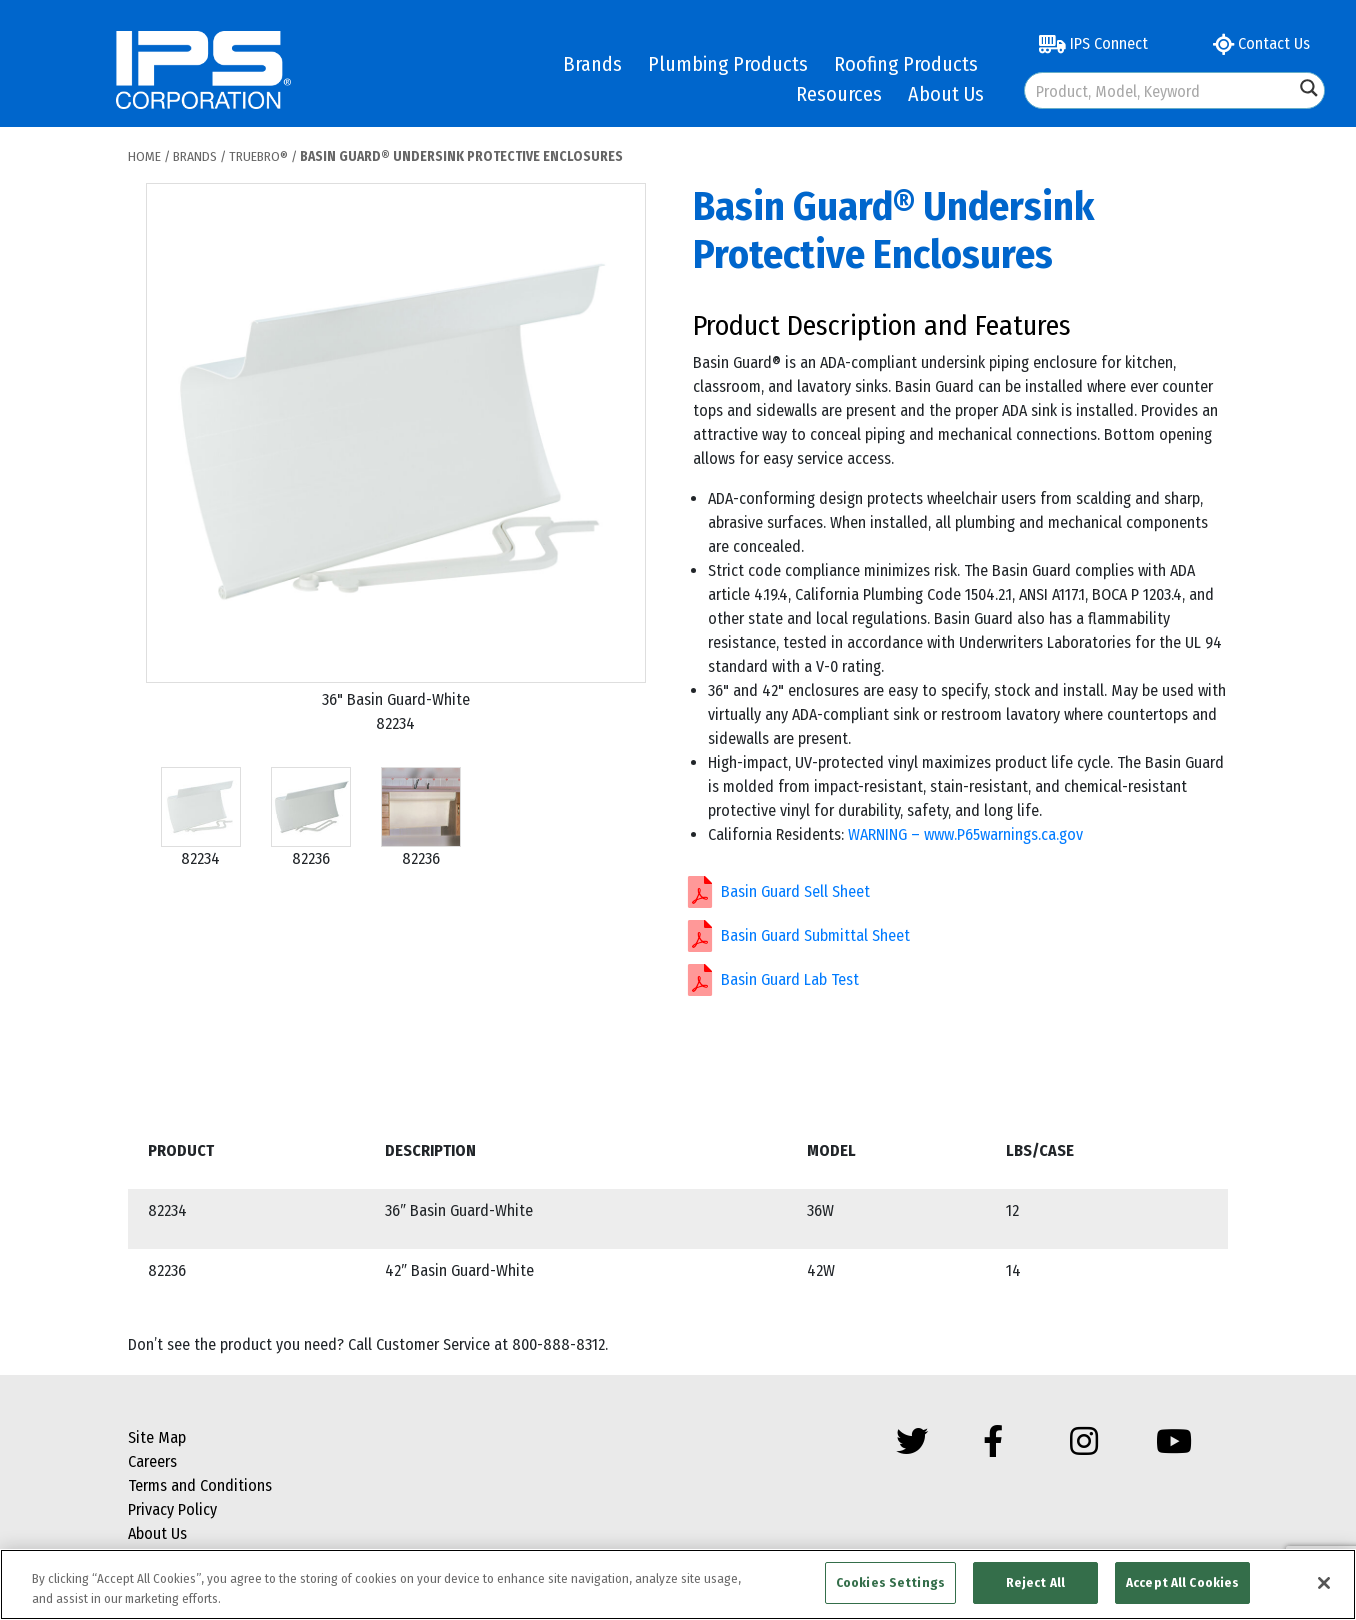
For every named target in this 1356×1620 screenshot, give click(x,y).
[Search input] (1160, 90)
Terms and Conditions (200, 1485)
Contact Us (1261, 43)
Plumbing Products (728, 64)
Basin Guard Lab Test (790, 979)
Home (144, 156)
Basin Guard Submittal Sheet (815, 935)
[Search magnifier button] (1309, 88)
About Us (946, 94)
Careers (152, 1461)
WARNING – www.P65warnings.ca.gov (965, 834)
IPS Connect (1093, 43)
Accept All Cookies (1182, 1582)
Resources (839, 94)
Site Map (157, 1437)
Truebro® (258, 156)
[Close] (1324, 1583)
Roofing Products (906, 64)
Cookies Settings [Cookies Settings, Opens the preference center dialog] (890, 1582)
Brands (592, 64)
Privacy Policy (172, 1509)
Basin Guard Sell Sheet (795, 891)
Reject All (1035, 1582)
